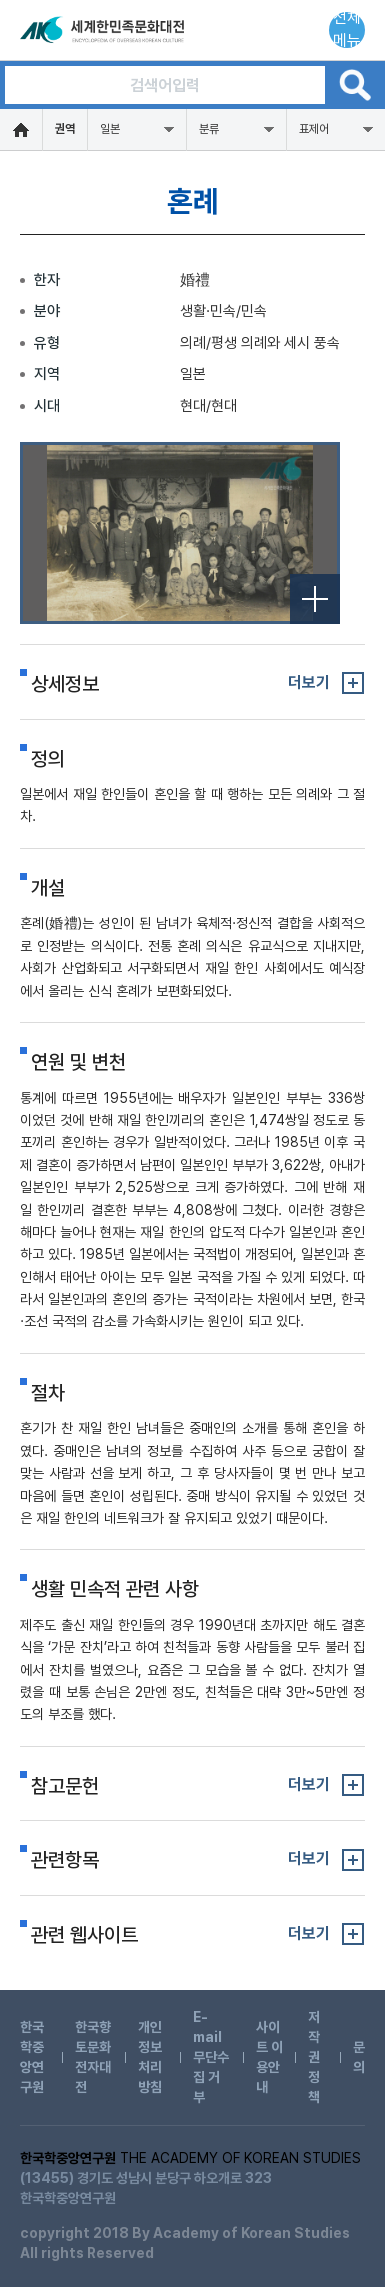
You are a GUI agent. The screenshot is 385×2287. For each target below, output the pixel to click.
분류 (209, 129)
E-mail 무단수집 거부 (211, 2057)
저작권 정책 (314, 2057)
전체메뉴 (347, 30)
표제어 (314, 129)
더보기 (309, 682)
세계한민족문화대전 (104, 30)
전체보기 (315, 599)
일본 (110, 129)
